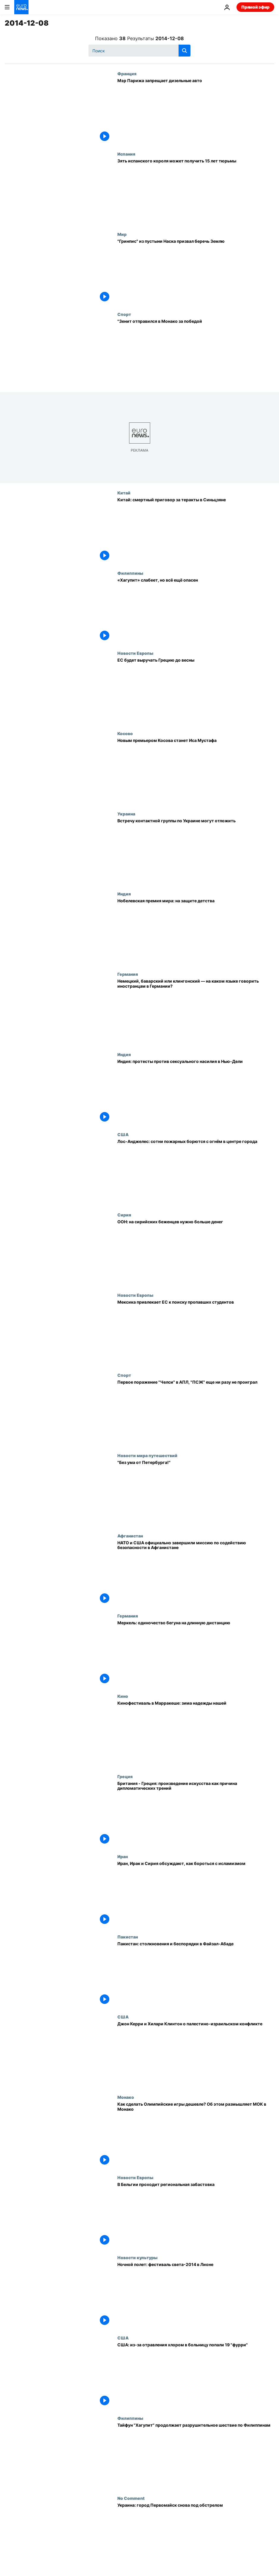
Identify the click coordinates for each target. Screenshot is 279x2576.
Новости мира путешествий (147, 1455)
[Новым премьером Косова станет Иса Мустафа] (195, 771)
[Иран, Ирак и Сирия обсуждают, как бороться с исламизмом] (195, 1894)
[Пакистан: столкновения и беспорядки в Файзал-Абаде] (195, 1974)
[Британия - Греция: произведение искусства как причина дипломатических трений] (195, 1814)
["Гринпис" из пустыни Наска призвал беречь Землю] (195, 272)
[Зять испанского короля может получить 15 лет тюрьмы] (195, 192)
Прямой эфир (255, 7)
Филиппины (130, 573)
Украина (126, 813)
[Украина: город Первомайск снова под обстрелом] (195, 2536)
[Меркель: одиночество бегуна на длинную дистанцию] (195, 1653)
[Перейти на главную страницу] (21, 7)
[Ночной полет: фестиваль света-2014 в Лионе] (195, 2295)
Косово (125, 733)
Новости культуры (137, 2257)
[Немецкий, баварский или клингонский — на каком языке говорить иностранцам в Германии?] (195, 1012)
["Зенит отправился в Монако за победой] (195, 352)
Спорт (124, 314)
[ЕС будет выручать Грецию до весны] (195, 691)
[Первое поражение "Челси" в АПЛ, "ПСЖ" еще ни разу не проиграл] (195, 1413)
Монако (125, 2097)
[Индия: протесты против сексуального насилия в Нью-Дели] (195, 1092)
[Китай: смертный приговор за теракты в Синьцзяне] (195, 530)
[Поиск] (139, 51)
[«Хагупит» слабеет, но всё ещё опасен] (195, 611)
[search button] (184, 51)
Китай (123, 492)
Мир (122, 234)
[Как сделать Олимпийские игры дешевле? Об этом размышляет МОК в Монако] (195, 2135)
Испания (126, 153)
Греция (125, 1776)
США (123, 1134)
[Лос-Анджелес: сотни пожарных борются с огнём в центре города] (195, 1172)
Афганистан (130, 1535)
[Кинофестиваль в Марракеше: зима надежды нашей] (195, 1734)
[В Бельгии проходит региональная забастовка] (195, 2215)
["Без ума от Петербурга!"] (195, 1493)
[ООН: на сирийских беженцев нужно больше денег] (195, 1252)
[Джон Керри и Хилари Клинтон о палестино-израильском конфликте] (195, 2054)
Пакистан (127, 1936)
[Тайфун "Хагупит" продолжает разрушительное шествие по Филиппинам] (195, 2456)
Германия (127, 974)
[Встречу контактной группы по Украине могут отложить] (195, 851)
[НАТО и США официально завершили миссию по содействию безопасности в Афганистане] (195, 1573)
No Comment (131, 2498)
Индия (124, 893)
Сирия (124, 1214)
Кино (122, 1696)
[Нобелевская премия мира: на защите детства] (195, 931)
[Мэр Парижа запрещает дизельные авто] (195, 111)
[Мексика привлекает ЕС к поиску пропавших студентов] (195, 1333)
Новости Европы (135, 653)
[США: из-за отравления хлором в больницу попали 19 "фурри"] (195, 2375)
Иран (122, 1856)
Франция (126, 73)
